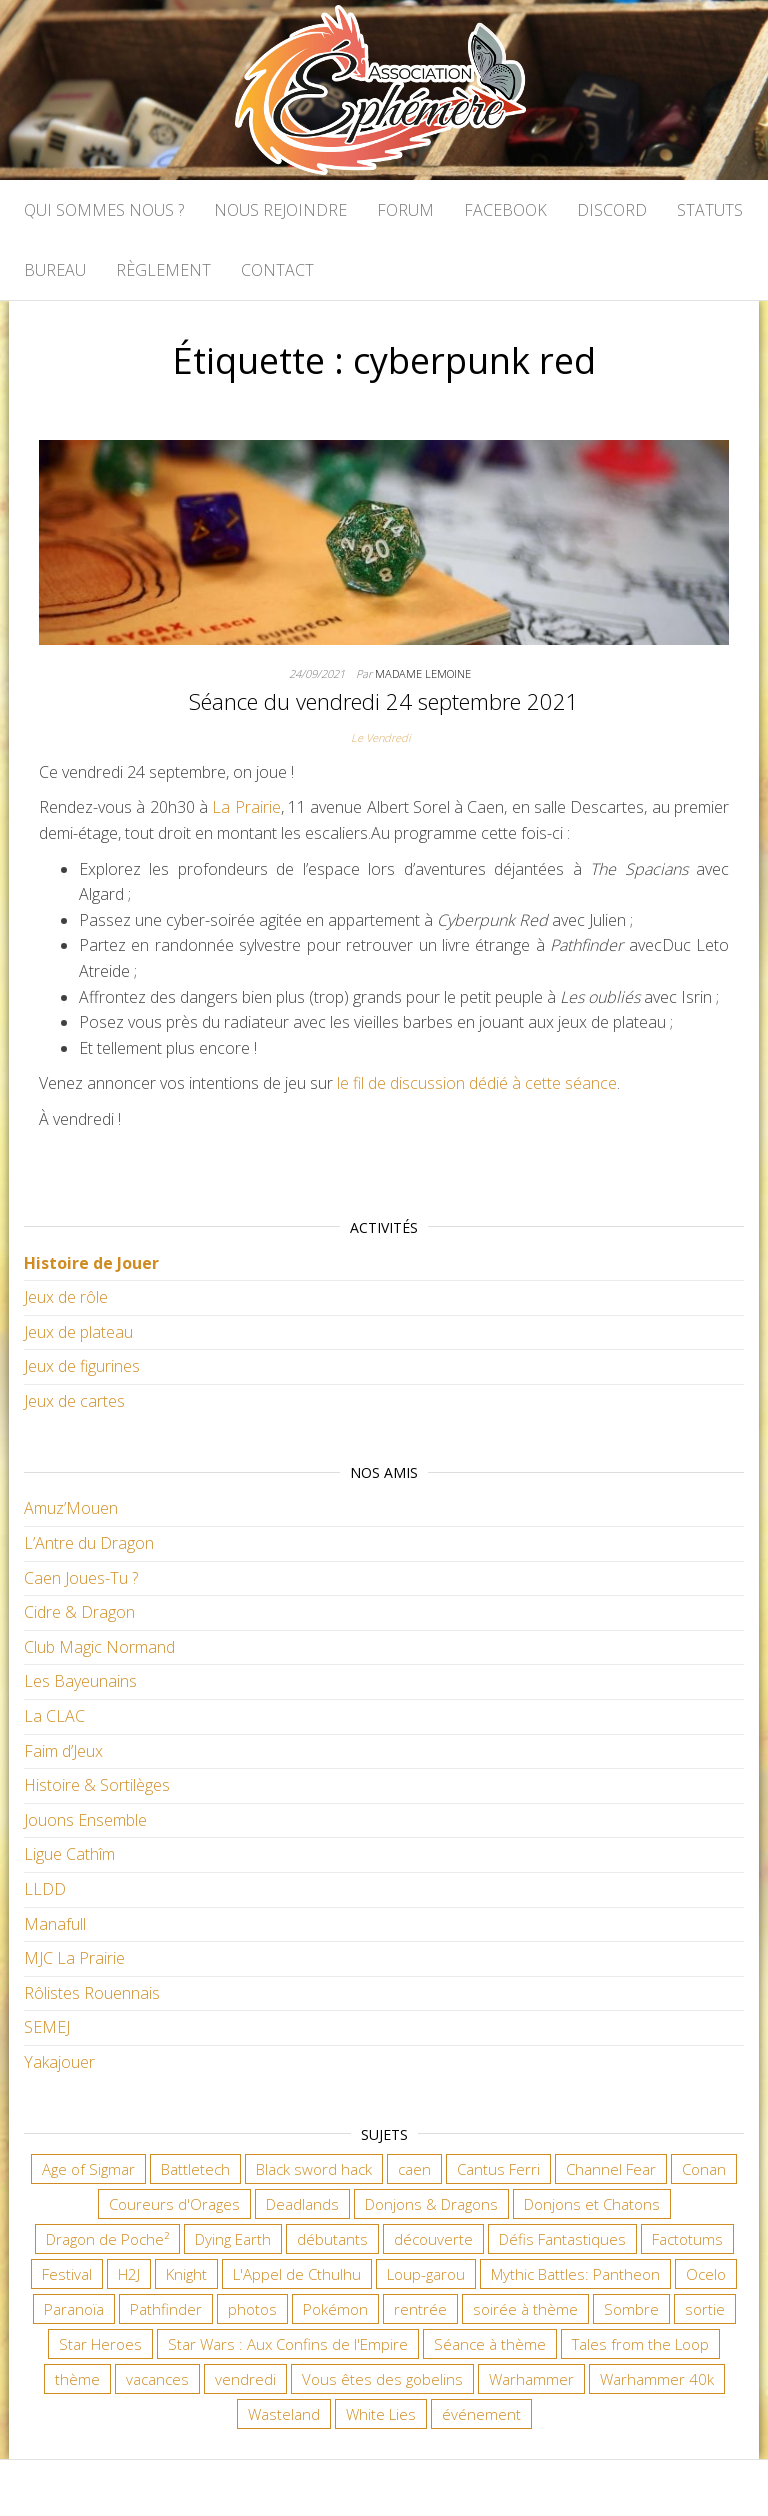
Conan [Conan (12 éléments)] (704, 2169)
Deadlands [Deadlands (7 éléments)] (302, 2204)
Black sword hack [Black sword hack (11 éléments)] (314, 2169)
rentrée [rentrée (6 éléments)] (420, 2309)
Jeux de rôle (66, 1297)
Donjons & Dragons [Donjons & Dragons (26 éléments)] (431, 2204)
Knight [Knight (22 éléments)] (186, 2274)
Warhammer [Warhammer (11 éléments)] (531, 2379)
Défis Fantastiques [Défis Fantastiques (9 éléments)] (562, 2239)
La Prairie (246, 807)
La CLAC (54, 1716)
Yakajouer (59, 2062)
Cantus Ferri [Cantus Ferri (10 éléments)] (498, 2169)
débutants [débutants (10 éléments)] (332, 2239)
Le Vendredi (380, 737)
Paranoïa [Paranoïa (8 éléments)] (74, 2309)
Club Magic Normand (99, 1647)
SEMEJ (47, 2027)
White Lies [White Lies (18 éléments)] (381, 2414)
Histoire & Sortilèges (97, 1785)
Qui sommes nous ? (104, 210)
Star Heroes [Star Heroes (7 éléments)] (100, 2344)
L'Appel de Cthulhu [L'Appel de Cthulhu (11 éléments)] (297, 2274)
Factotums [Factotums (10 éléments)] (687, 2239)
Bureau (55, 270)
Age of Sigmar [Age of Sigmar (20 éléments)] (88, 2169)
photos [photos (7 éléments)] (252, 2309)
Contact (277, 270)
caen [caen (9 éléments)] (414, 2169)
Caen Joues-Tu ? (81, 1578)
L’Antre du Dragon (89, 1543)
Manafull (55, 1924)
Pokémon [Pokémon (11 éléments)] (335, 2309)
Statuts (710, 210)
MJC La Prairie (74, 1958)
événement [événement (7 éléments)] (481, 2414)
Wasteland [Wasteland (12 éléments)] (284, 2414)
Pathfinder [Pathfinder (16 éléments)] (166, 2309)
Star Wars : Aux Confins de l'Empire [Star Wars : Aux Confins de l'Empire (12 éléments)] (288, 2344)
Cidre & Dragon (79, 1612)
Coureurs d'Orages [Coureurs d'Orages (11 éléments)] (174, 2204)
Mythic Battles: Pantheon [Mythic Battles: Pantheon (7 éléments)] (575, 2274)
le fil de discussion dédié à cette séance (477, 1083)
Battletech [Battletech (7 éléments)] (195, 2169)
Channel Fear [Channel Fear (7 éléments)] (611, 2169)
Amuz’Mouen (71, 1508)
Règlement (163, 270)
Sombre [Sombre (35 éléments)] (631, 2309)
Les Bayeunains (80, 1681)
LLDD (45, 1889)
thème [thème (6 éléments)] (77, 2379)
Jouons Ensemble (85, 1820)
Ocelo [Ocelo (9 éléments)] (706, 2274)
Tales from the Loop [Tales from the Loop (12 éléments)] (640, 2344)
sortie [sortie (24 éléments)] (705, 2309)
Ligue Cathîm (69, 1854)
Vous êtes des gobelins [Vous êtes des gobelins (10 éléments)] (382, 2379)
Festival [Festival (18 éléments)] (67, 2274)
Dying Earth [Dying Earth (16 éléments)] (233, 2239)
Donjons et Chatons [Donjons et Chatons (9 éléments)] (592, 2204)
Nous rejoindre (280, 210)
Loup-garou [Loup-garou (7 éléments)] (426, 2274)
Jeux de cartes (74, 1401)
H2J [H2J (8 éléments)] (129, 2274)
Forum (405, 210)
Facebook (505, 210)
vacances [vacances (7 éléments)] (157, 2379)
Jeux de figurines (82, 1366)
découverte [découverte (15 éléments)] (433, 2239)
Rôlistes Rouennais (92, 1993)
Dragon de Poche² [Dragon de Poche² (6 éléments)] (107, 2239)
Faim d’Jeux (63, 1751)
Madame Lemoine (423, 673)
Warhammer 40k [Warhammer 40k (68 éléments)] (657, 2379)
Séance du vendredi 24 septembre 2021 (384, 701)
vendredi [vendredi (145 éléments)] (245, 2379)
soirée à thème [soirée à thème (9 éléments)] (525, 2309)
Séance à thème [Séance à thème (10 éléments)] (490, 2344)
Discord (612, 210)
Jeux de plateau (78, 1332)
